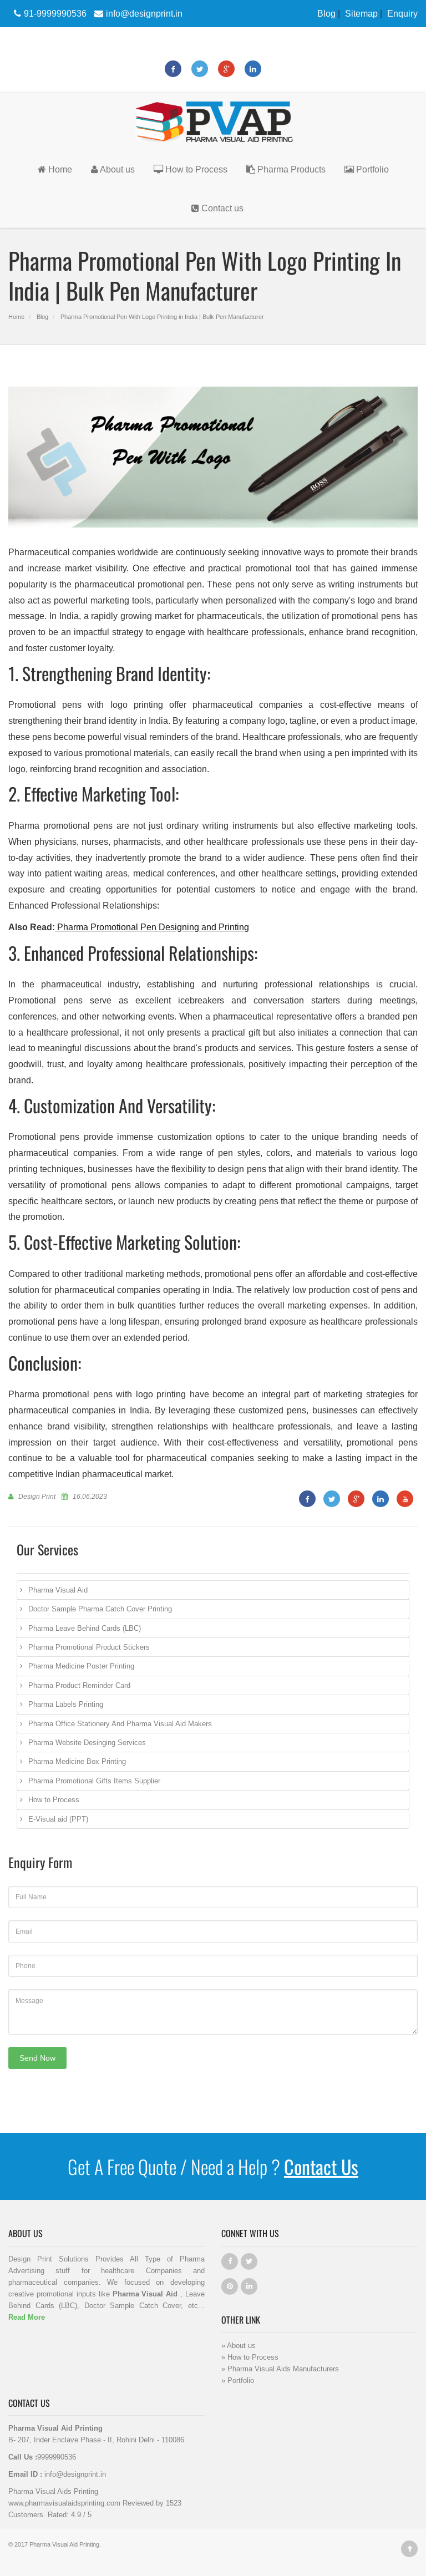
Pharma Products (286, 169)
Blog (326, 13)
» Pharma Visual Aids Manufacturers (280, 2368)
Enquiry (402, 13)
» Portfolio (237, 2380)
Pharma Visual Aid (58, 1589)
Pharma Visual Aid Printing (64, 2544)
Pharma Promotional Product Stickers (89, 1646)
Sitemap (361, 13)
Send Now (37, 2057)
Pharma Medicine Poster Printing (81, 1665)
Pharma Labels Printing (65, 1704)
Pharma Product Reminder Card (79, 1685)
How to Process (190, 169)
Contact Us (321, 2166)
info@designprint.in (137, 13)
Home (55, 169)
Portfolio (366, 169)
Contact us (217, 208)
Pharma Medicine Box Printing (77, 1761)
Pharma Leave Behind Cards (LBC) (84, 1628)
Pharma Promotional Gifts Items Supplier (94, 1780)
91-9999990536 (49, 13)
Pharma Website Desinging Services (87, 1742)
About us (113, 169)
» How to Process (249, 2356)
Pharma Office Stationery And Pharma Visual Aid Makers (120, 1723)
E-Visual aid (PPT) (58, 1818)
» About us (238, 2345)
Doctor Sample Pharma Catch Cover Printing (100, 1608)
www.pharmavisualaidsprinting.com (64, 2502)
